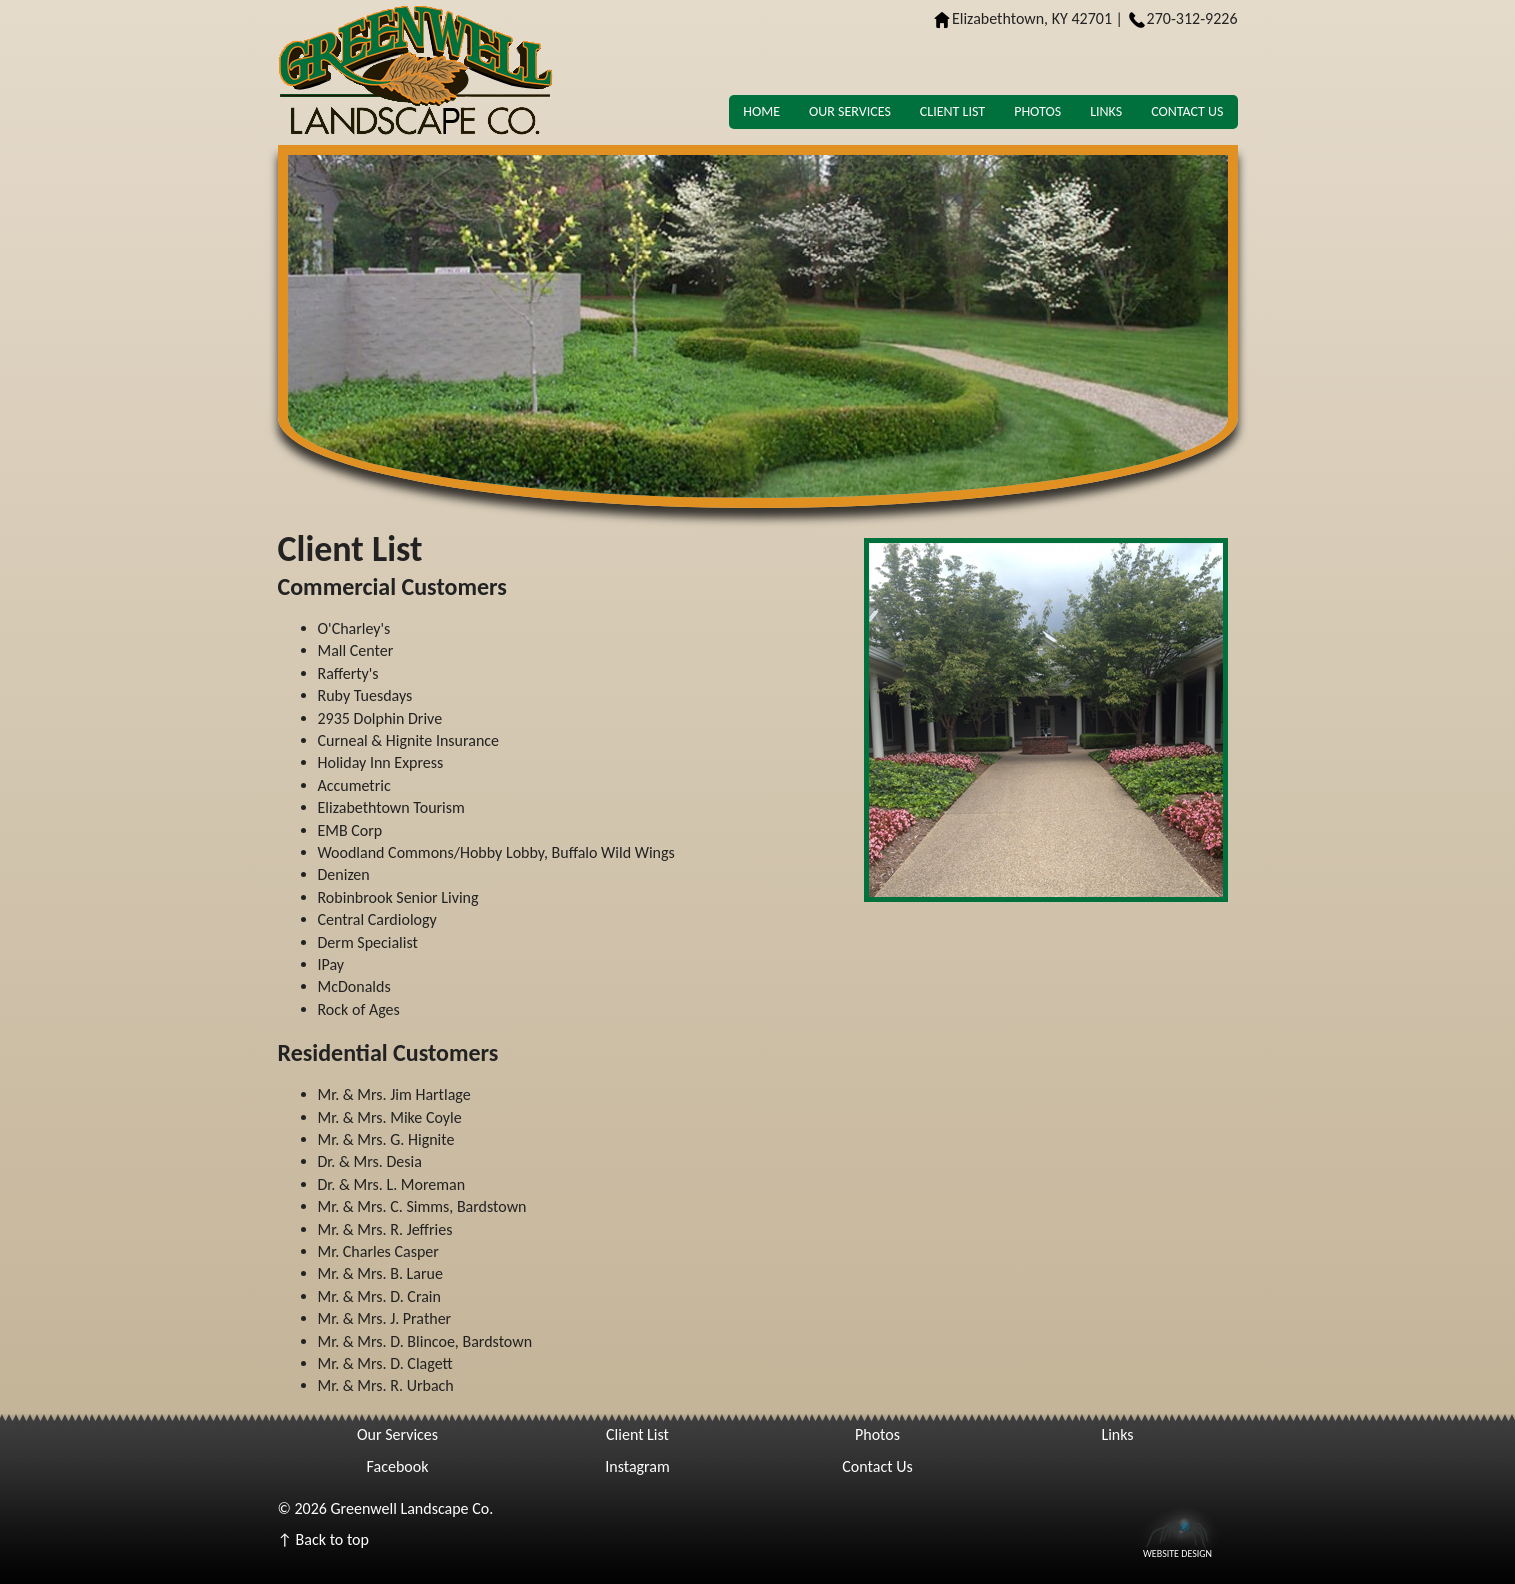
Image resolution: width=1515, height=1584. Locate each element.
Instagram (637, 1466)
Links (1106, 111)
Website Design (1177, 1552)
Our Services (850, 111)
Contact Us (1187, 111)
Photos (1037, 111)
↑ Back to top (323, 1539)
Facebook (398, 1466)
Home (761, 111)
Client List (952, 111)
